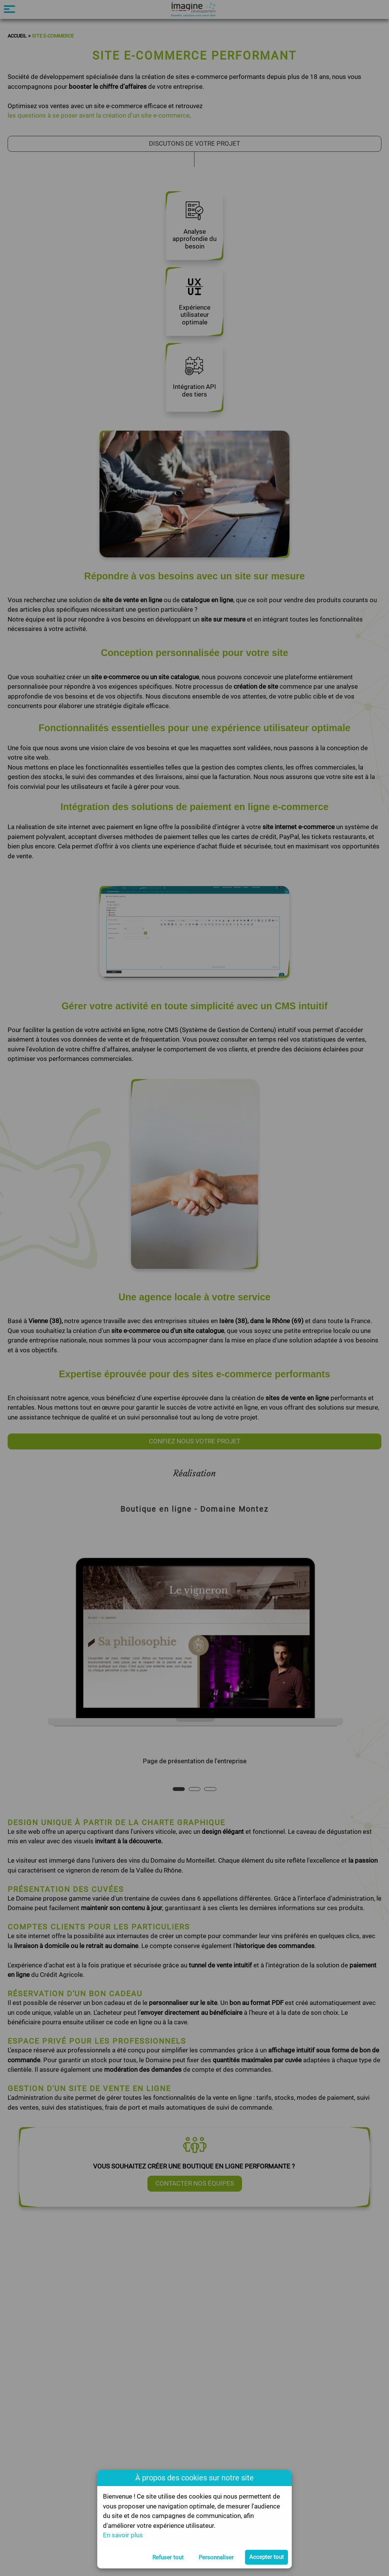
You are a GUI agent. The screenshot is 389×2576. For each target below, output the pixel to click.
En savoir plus (123, 2535)
